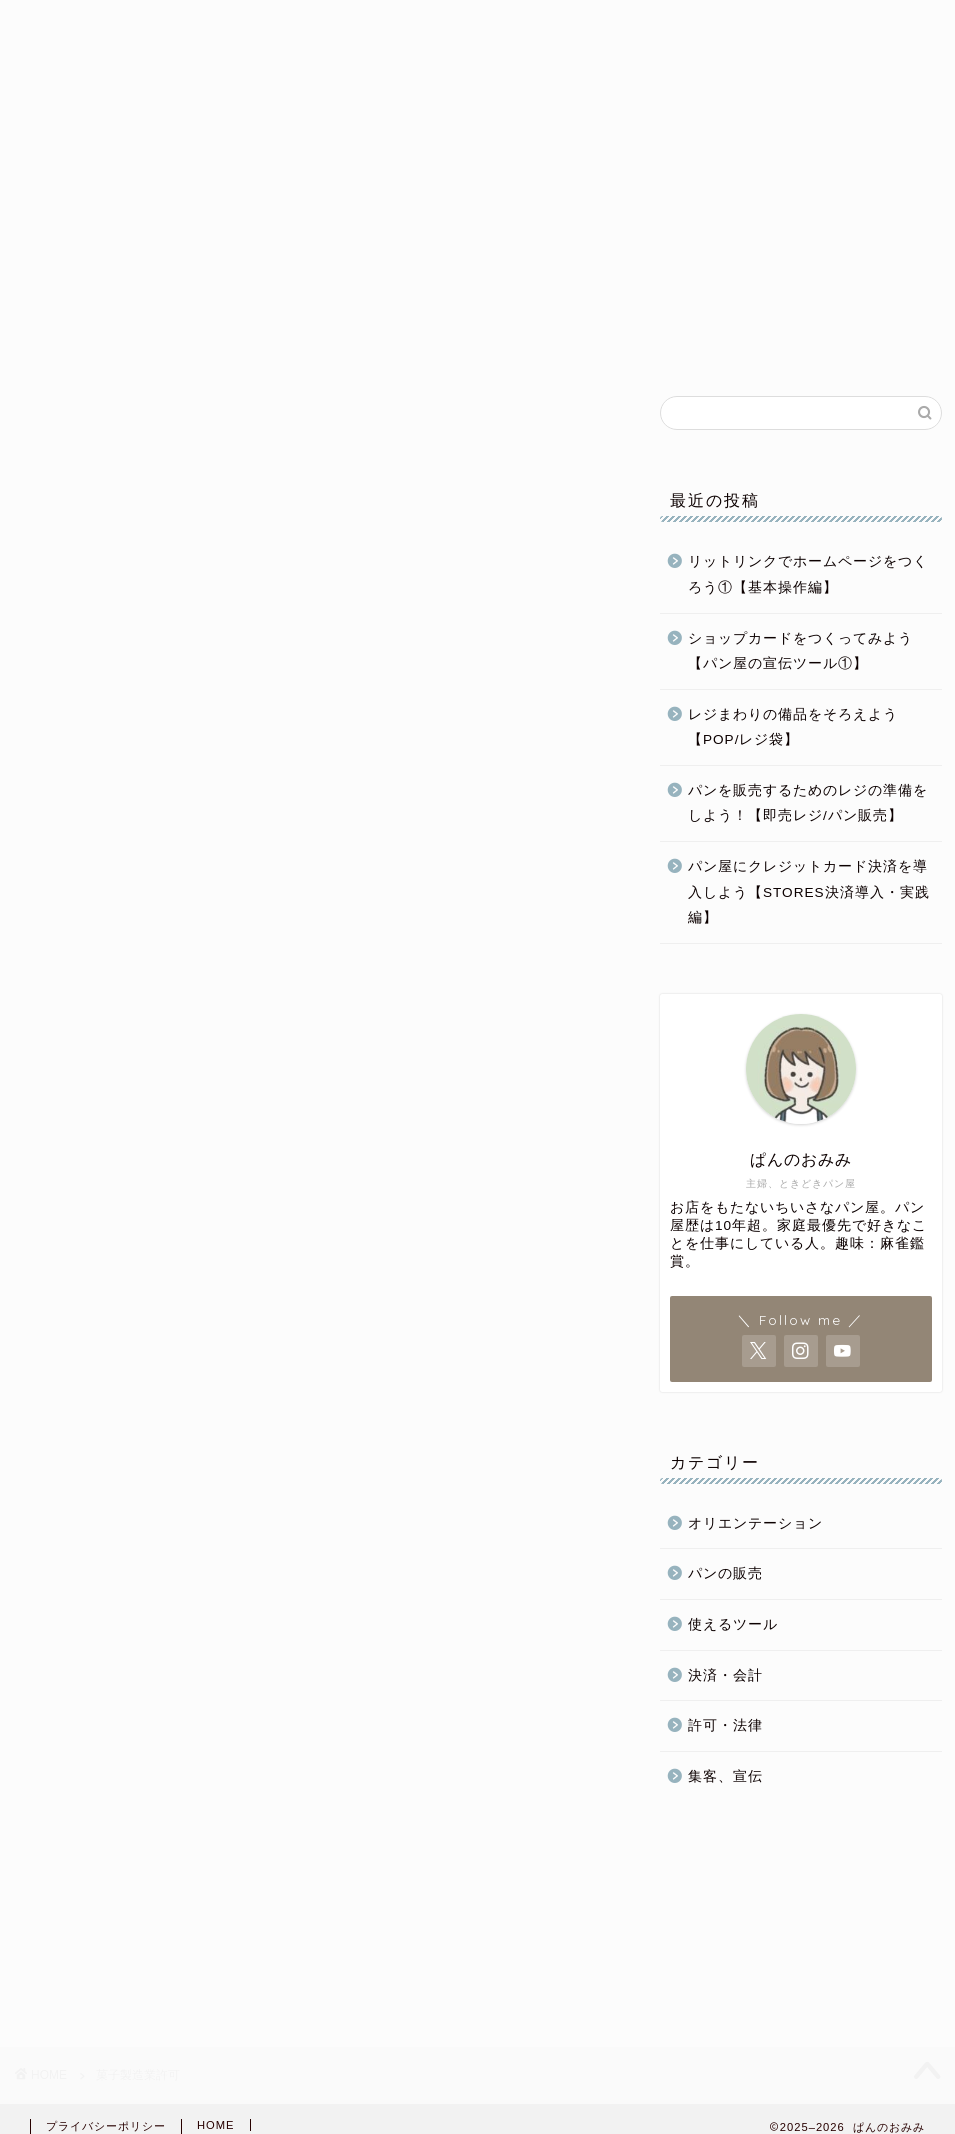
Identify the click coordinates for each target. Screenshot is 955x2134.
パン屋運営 (506, 342)
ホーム (119, 342)
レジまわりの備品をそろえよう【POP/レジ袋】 (793, 727)
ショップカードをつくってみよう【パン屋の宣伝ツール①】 (800, 651)
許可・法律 (725, 1725)
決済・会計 (725, 1675)
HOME (216, 2125)
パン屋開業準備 (311, 342)
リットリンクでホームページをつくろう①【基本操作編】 (808, 574)
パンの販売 (700, 342)
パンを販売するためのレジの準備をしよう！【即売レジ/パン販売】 (808, 803)
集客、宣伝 (725, 1776)
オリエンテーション (755, 1523)
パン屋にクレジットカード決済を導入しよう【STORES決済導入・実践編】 (809, 892)
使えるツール (733, 1624)
